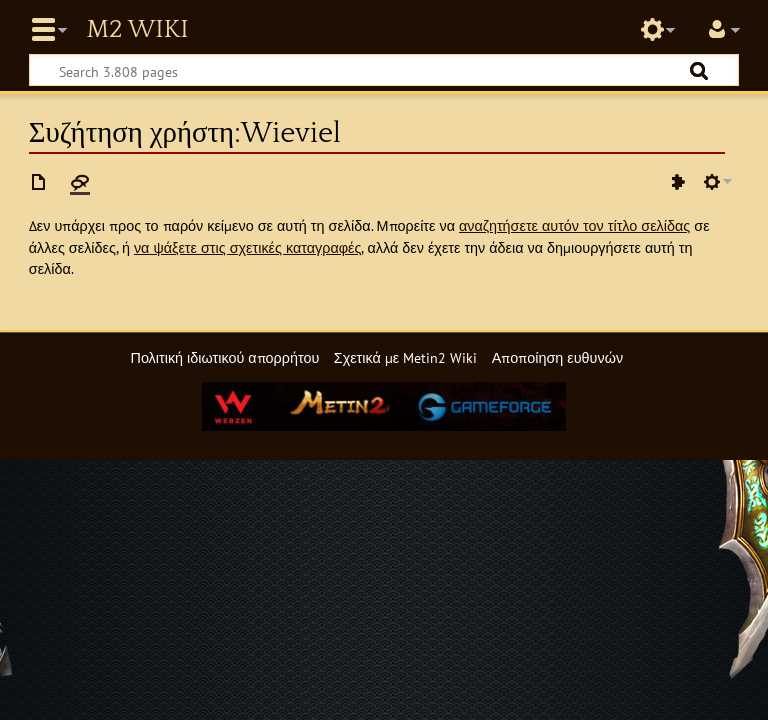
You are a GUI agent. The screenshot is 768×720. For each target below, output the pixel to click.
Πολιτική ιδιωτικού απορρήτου (224, 357)
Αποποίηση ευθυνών (557, 357)
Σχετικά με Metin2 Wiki (406, 357)
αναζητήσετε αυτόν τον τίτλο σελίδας (574, 225)
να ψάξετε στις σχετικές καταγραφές (248, 247)
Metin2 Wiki (137, 30)
